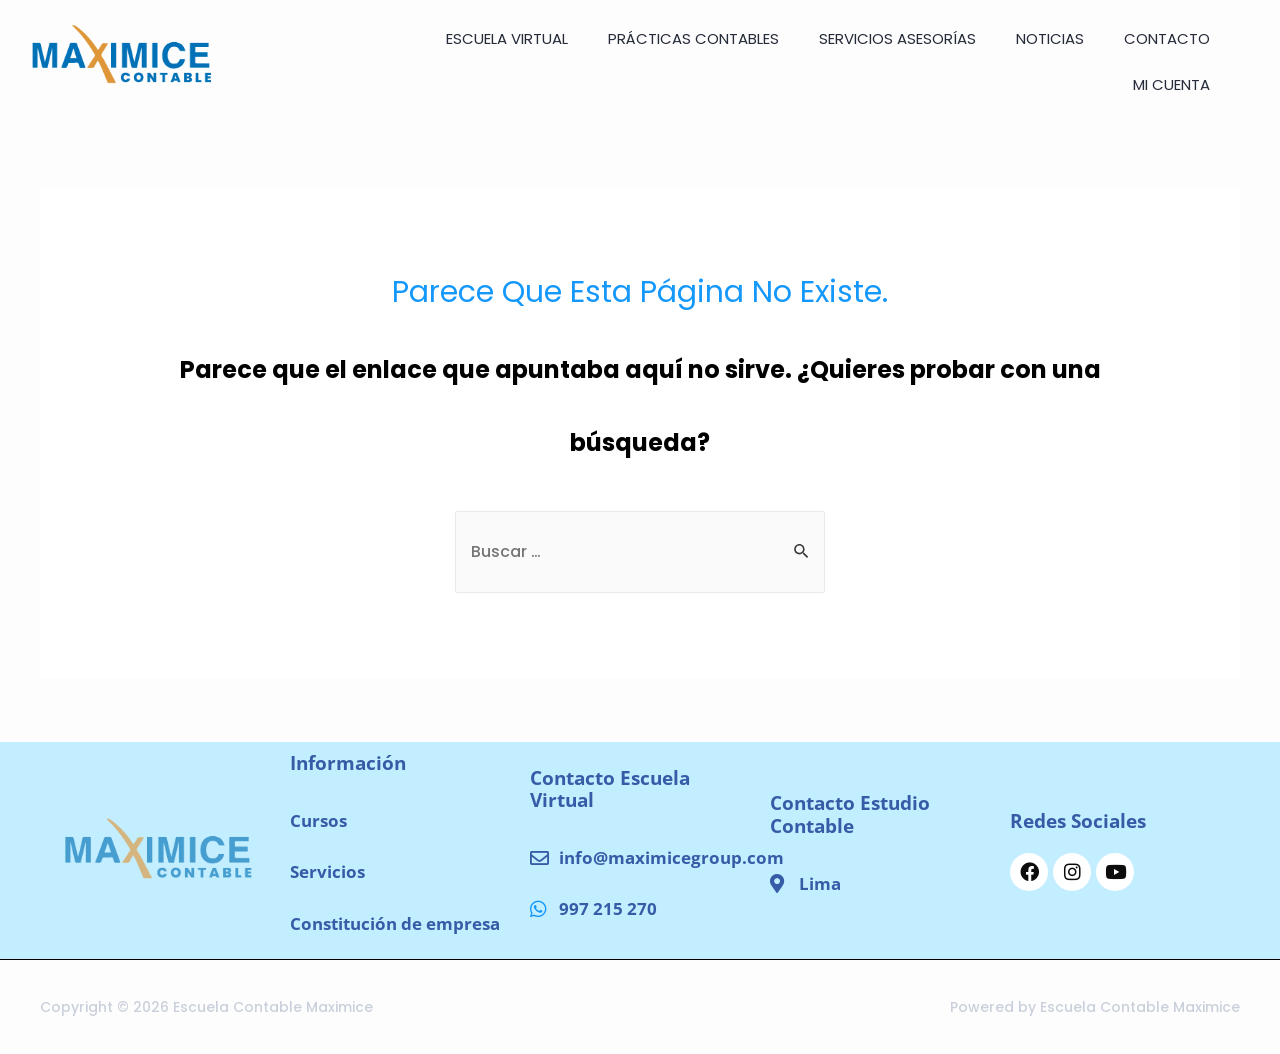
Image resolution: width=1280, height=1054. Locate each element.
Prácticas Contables (693, 38)
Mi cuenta (1171, 84)
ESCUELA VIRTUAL (507, 38)
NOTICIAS (1050, 38)
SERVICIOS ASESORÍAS (897, 38)
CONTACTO (1167, 38)
